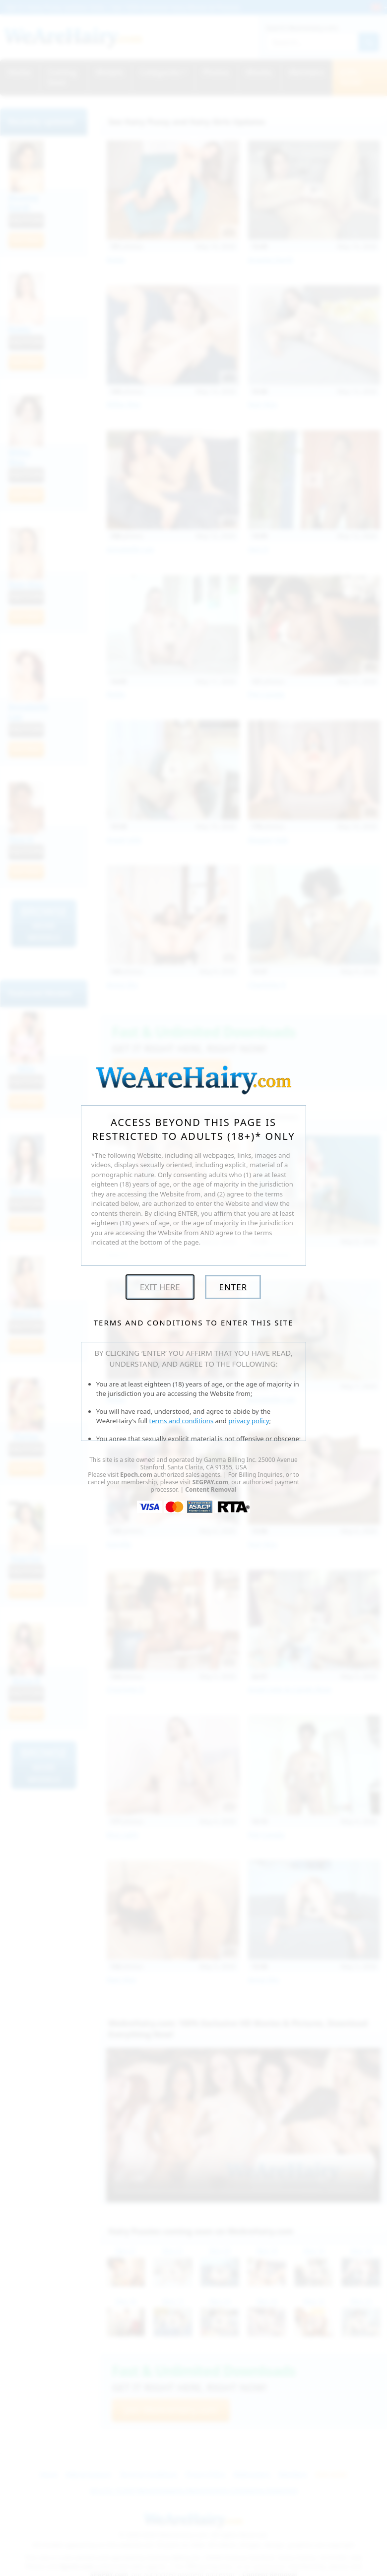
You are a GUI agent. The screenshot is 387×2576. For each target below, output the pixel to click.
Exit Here (160, 1287)
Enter (233, 1287)
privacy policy (248, 1420)
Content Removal (210, 1489)
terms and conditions (181, 1420)
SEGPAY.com (210, 1482)
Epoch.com (136, 1474)
